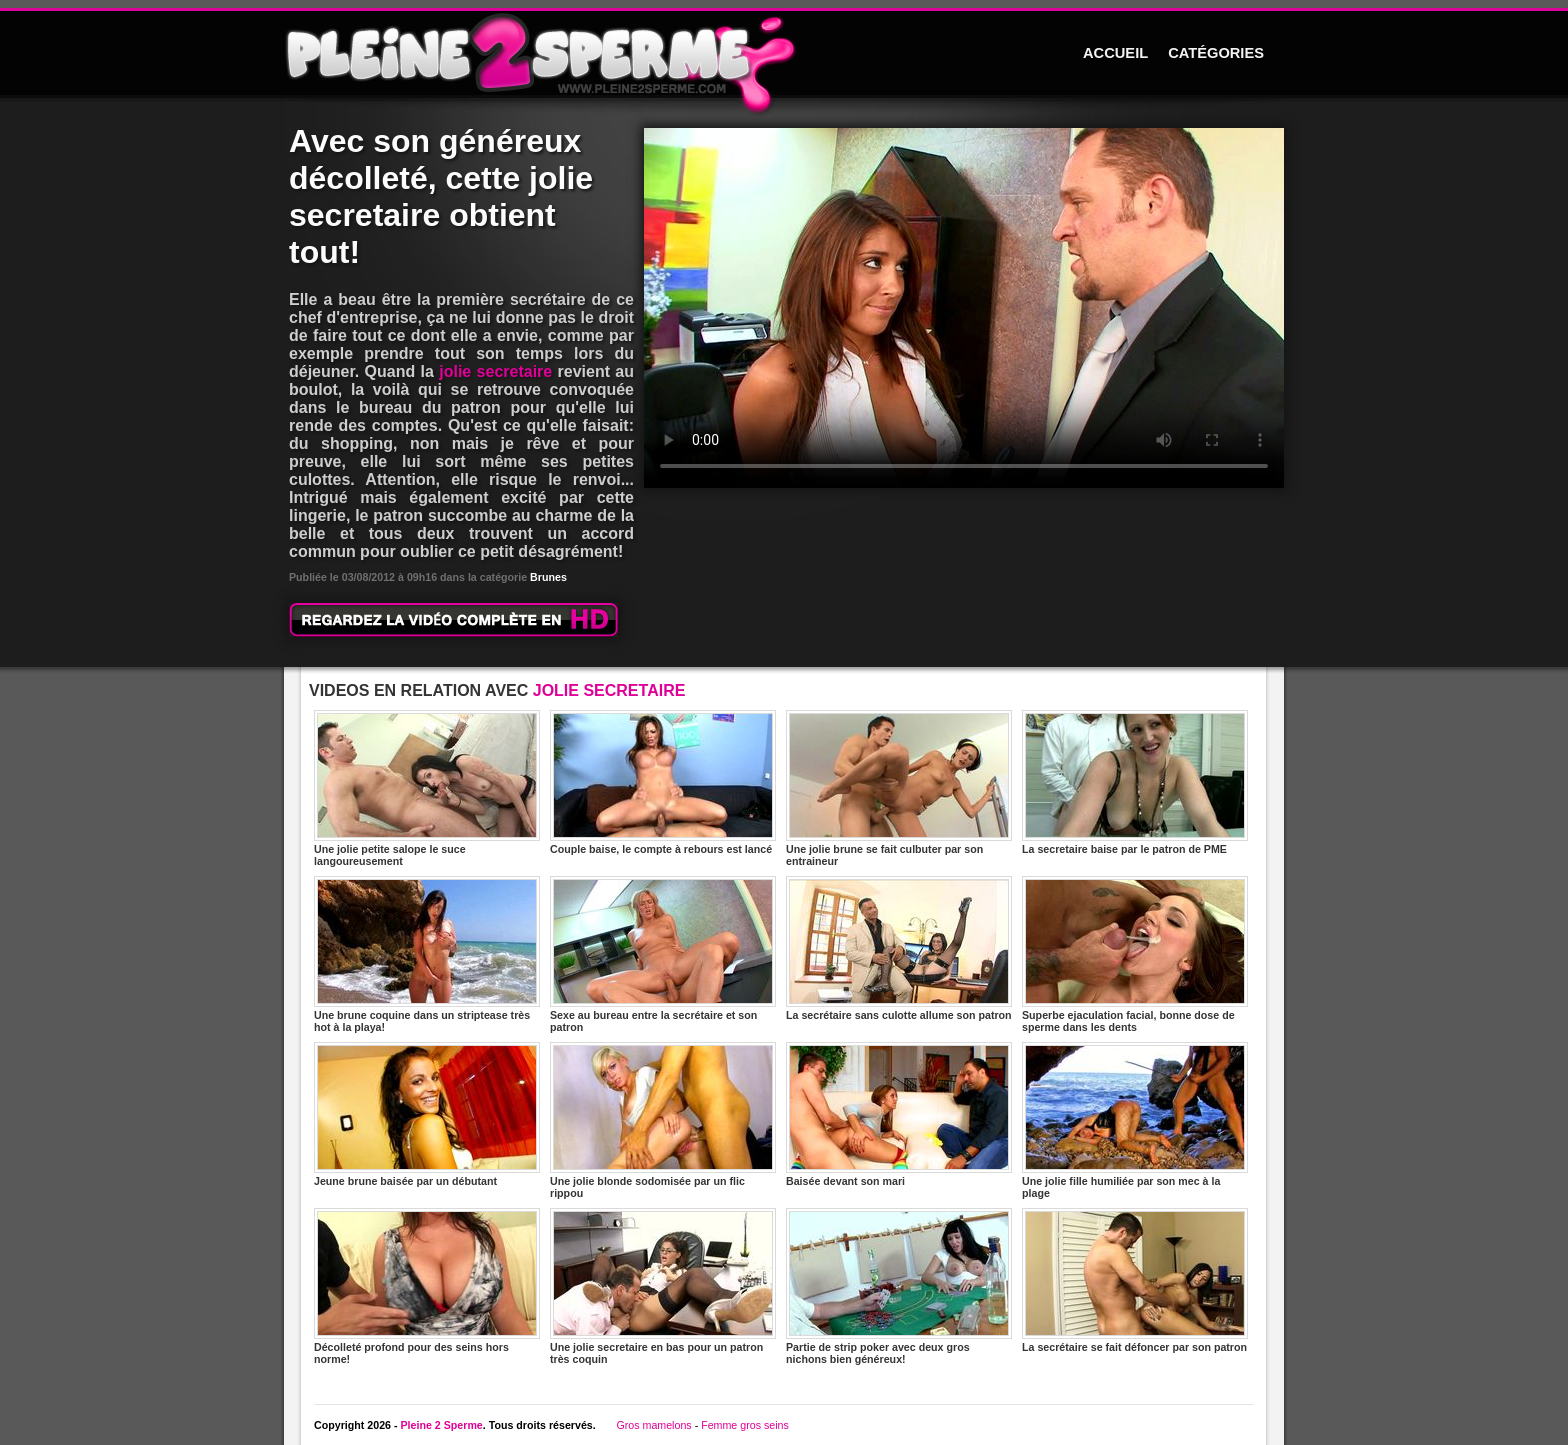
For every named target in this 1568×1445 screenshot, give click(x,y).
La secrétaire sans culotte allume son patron (899, 948)
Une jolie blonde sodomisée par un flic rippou (663, 1120)
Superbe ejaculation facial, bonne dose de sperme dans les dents (1135, 954)
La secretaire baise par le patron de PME (1135, 782)
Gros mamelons (653, 1425)
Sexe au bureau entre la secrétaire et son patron (663, 954)
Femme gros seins (745, 1425)
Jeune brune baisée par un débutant (427, 1114)
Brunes (548, 577)
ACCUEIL (1115, 53)
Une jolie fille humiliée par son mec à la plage (1135, 1120)
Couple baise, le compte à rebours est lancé (663, 782)
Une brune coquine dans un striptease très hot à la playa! (427, 954)
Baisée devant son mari (899, 1114)
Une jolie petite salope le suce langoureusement (427, 788)
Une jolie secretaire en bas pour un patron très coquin (663, 1286)
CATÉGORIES (1216, 53)
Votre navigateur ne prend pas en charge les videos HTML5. (964, 308)
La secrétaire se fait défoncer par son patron (1135, 1280)
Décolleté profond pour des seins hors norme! (427, 1286)
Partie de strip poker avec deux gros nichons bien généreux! (899, 1286)
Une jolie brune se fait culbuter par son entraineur (899, 788)
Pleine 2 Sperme (441, 1425)
